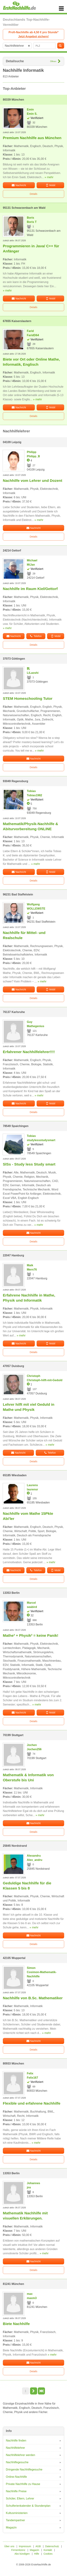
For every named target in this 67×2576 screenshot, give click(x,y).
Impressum (25, 2546)
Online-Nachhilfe (16, 2476)
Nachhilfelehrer (15, 2447)
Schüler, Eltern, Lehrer (20, 2498)
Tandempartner (15, 2520)
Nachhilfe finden (16, 2440)
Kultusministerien (17, 2512)
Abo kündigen (22, 2553)
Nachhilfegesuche (17, 2462)
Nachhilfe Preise (16, 2491)
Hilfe (36, 2553)
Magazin (11, 2527)
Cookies (48, 2553)
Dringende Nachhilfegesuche (24, 2469)
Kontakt (48, 2550)
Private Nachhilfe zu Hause (23, 2484)
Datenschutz (52, 2546)
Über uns (9, 2546)
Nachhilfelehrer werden (20, 2455)
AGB (38, 2546)
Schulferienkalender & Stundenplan (28, 2505)
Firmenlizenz (18, 2550)
